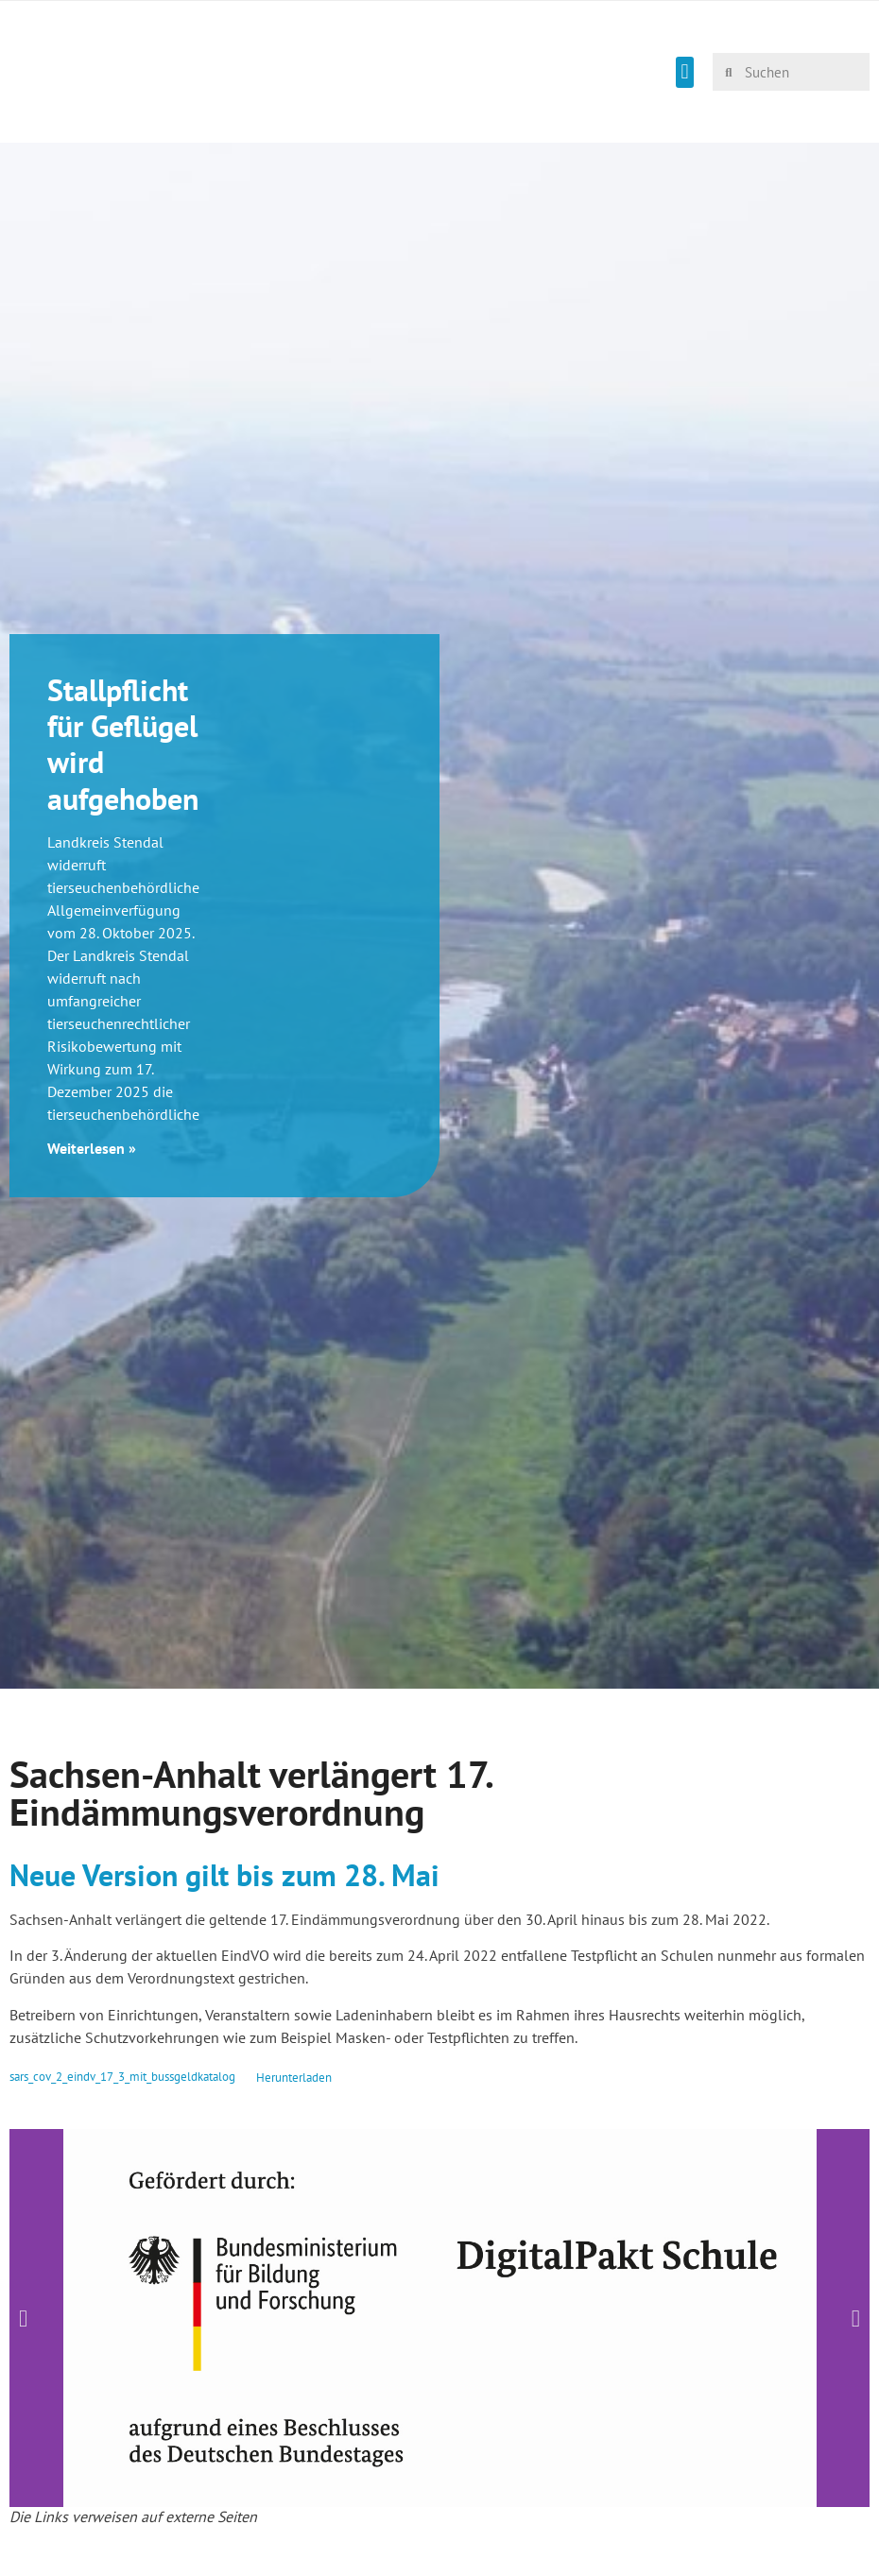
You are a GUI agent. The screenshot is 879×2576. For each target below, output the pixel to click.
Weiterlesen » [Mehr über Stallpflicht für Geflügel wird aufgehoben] (91, 1148)
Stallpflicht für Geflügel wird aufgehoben (122, 744)
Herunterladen (294, 2077)
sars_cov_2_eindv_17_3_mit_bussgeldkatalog (122, 2077)
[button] (685, 72)
